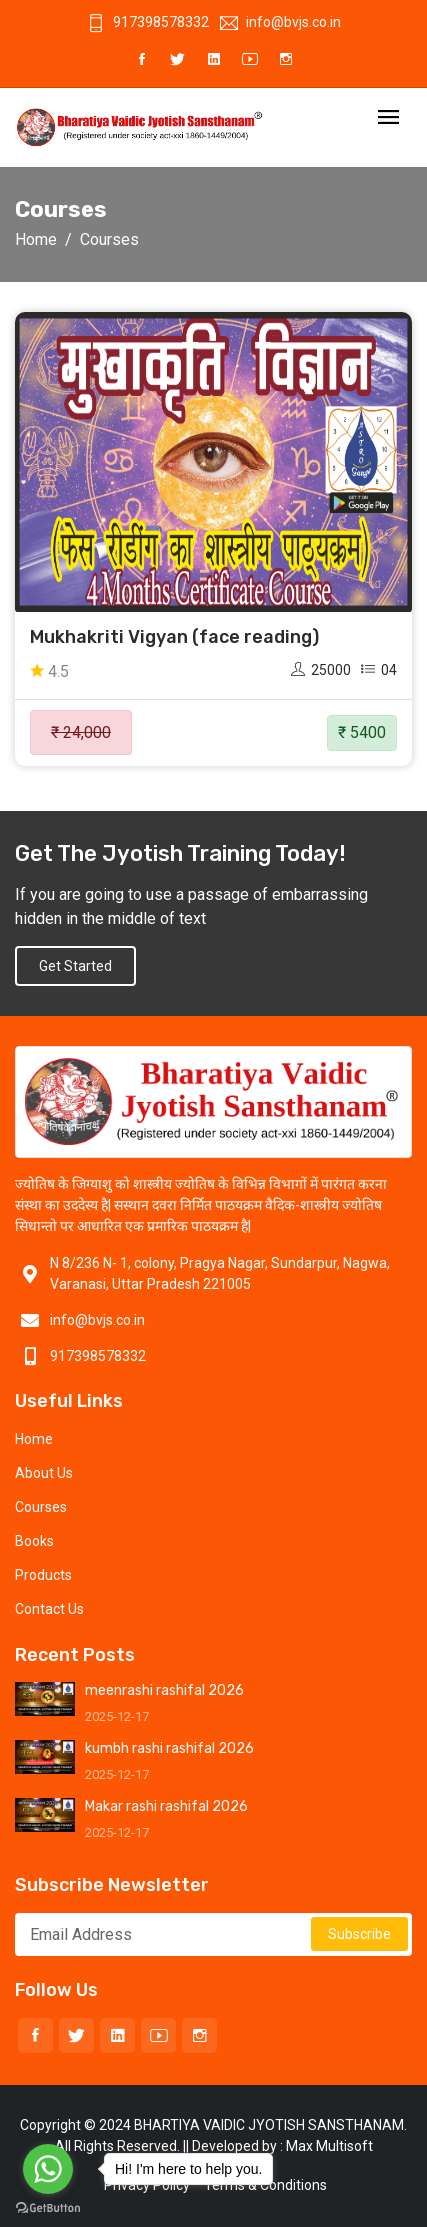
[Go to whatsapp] (48, 2169)
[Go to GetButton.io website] (48, 2207)
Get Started (75, 966)
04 (379, 670)
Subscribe (359, 1934)
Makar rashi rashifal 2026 (166, 1806)
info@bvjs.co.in (280, 22)
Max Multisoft (329, 2146)
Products (43, 1575)
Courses (41, 1507)
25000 (321, 670)
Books (34, 1541)
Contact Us (49, 1609)
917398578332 (148, 22)
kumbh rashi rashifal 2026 (169, 1748)
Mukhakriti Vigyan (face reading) (174, 637)
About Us (44, 1473)
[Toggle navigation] (388, 118)
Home (36, 239)
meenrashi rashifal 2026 (164, 1690)
